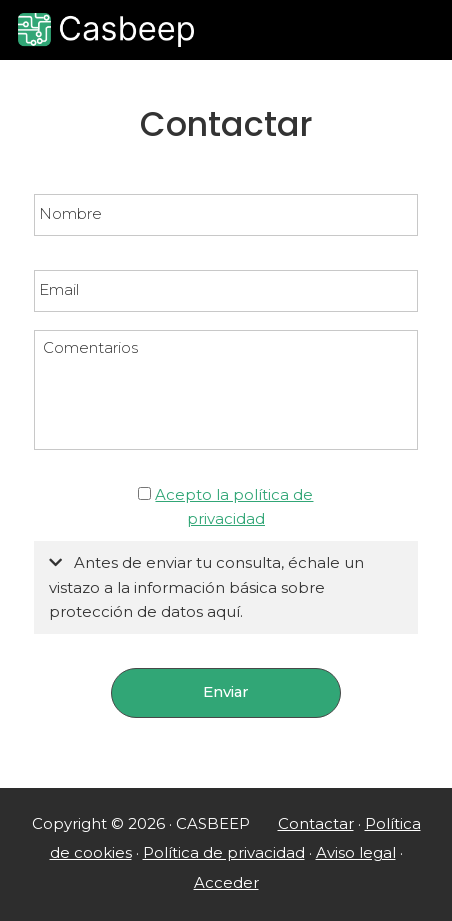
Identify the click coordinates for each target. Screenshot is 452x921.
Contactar (316, 824)
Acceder (226, 883)
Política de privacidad (224, 853)
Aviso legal (356, 853)
